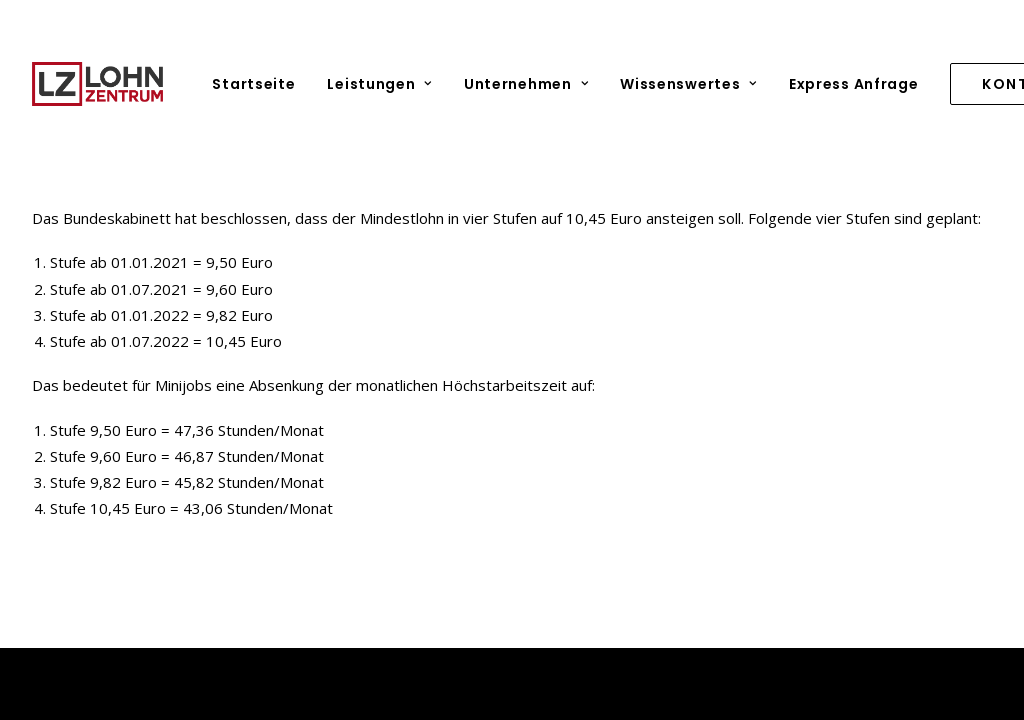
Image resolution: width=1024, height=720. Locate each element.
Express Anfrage (854, 84)
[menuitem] (260, 84)
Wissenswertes (688, 84)
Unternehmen (526, 84)
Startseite (253, 84)
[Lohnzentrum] (97, 84)
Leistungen (379, 84)
